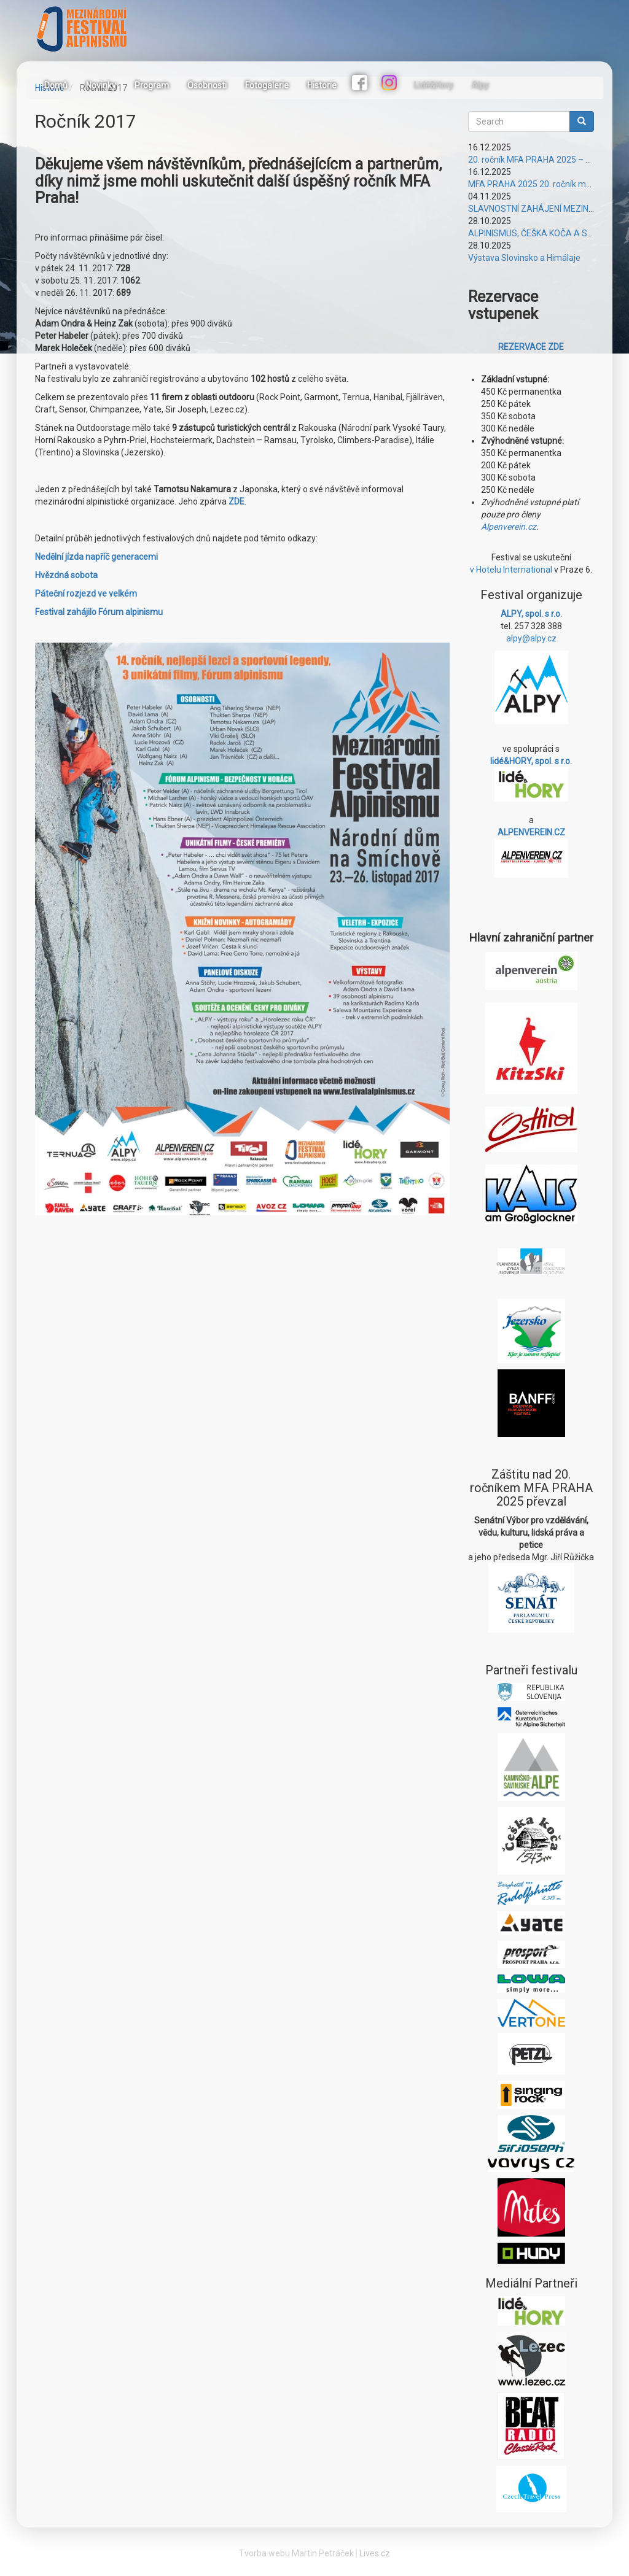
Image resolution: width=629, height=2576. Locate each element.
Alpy (480, 85)
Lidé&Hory (433, 85)
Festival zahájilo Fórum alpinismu (99, 612)
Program (152, 85)
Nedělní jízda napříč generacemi (96, 557)
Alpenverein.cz (508, 527)
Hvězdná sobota (66, 575)
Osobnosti (207, 85)
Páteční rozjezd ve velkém (86, 593)
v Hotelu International (511, 569)
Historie (322, 85)
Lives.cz (374, 2553)
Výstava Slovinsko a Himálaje (524, 258)
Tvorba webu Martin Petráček (296, 2553)
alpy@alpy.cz (531, 638)
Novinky (101, 85)
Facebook (361, 84)
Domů (56, 85)
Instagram (390, 84)
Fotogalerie (267, 85)
